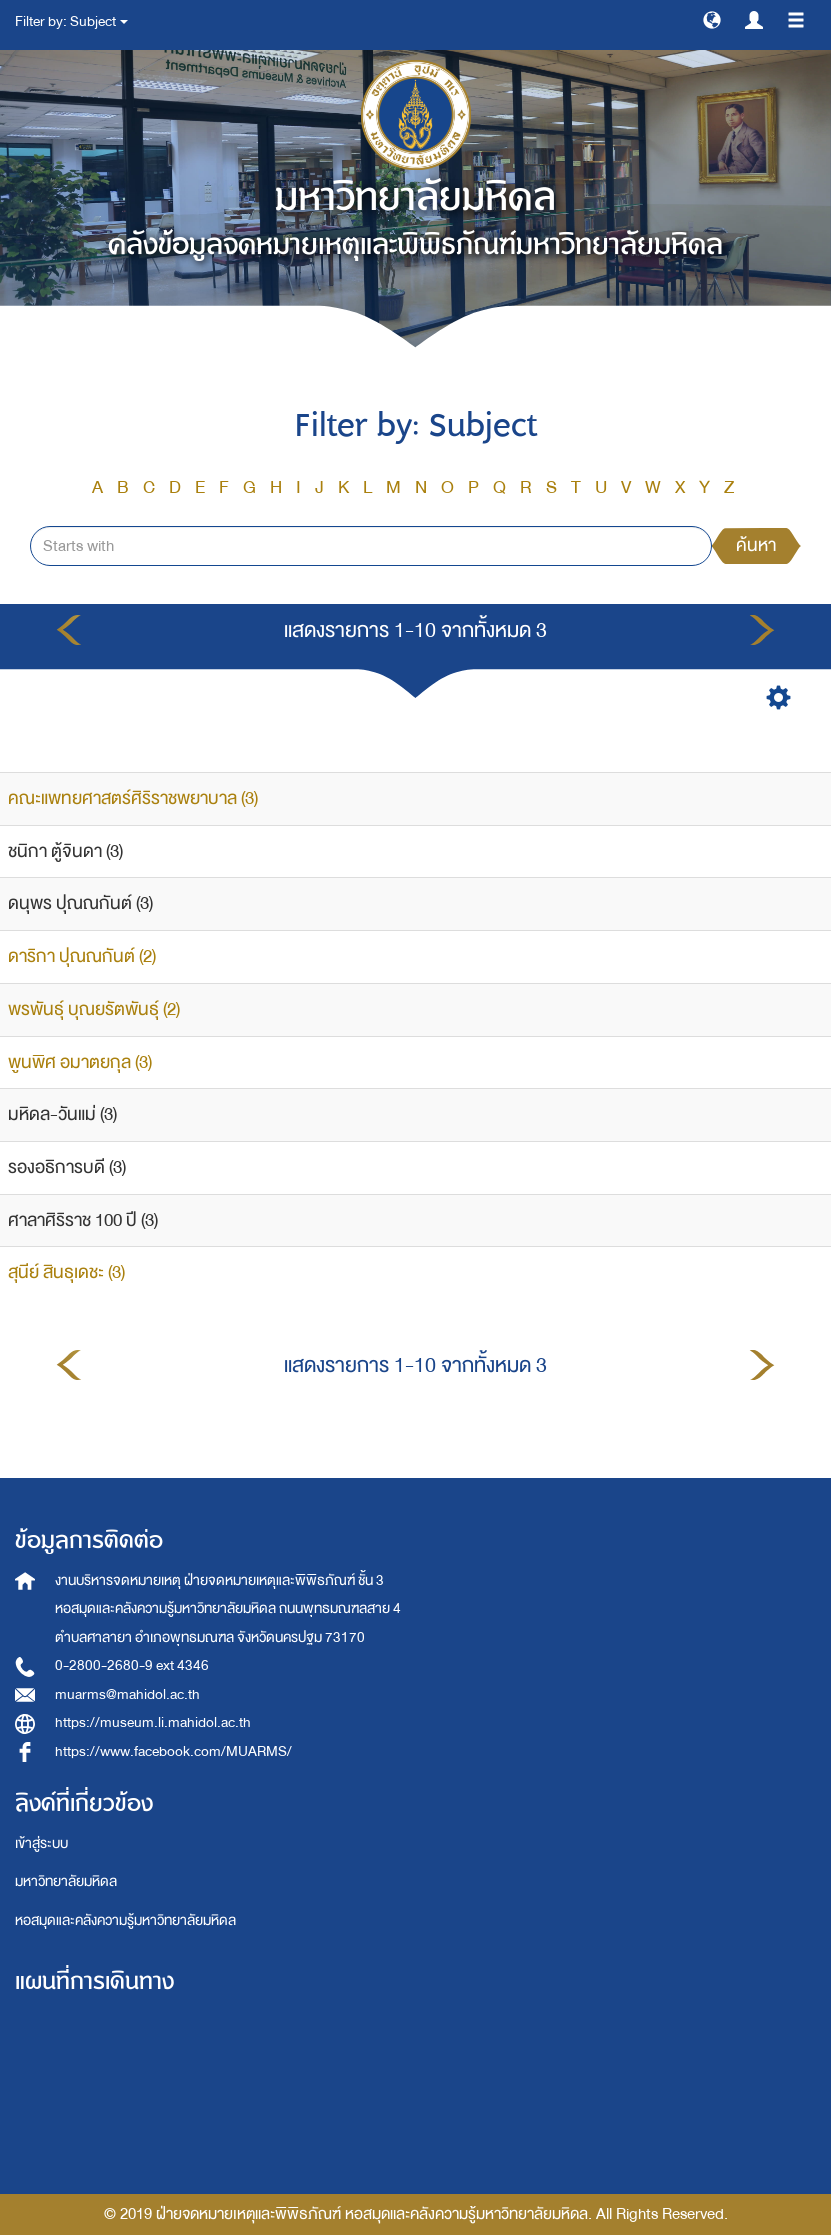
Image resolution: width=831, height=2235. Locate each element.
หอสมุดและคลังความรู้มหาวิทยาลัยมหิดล (125, 1920)
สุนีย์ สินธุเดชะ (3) (66, 1272)
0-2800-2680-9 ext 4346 (132, 1665)
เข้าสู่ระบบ (41, 1843)
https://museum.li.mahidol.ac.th (153, 1722)
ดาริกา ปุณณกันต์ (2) (82, 956)
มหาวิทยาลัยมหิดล (66, 1881)
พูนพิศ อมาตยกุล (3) (80, 1062)
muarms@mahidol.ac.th (127, 1694)
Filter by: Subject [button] (71, 21)
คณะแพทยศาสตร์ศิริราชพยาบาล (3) (133, 798)
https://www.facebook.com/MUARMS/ (173, 1751)
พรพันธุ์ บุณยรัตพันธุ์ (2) (94, 1009)
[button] (712, 19)
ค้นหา (756, 545)
